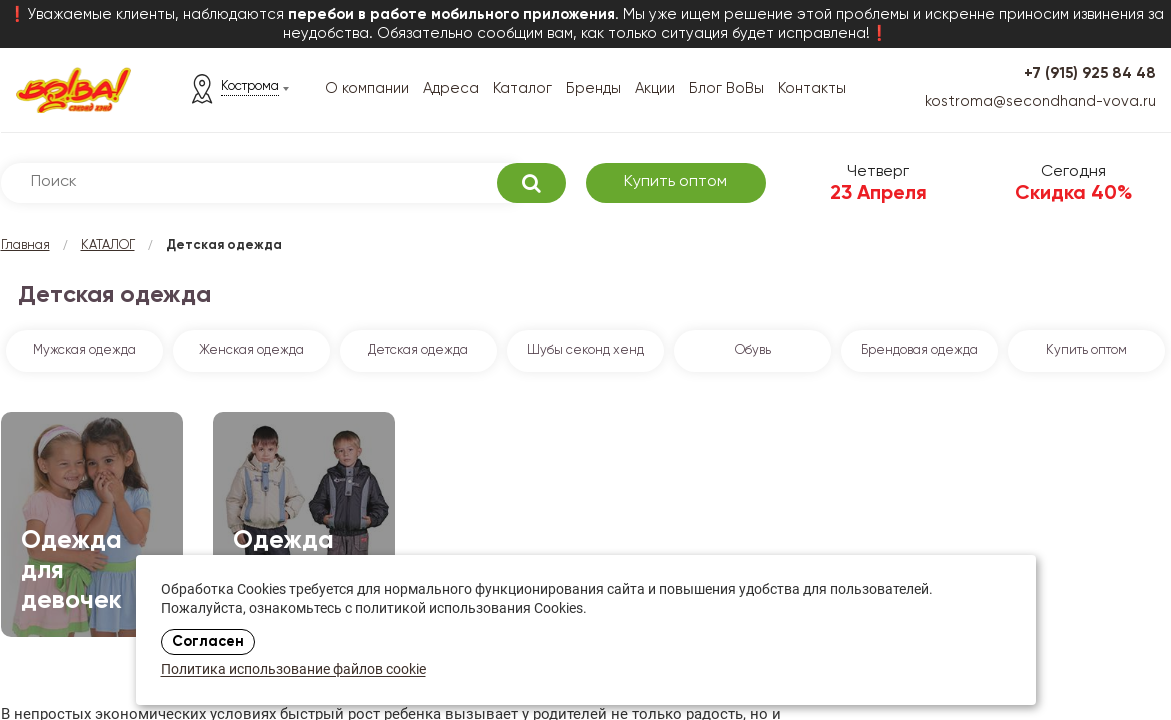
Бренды (593, 88)
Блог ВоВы (726, 88)
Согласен (208, 642)
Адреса (451, 88)
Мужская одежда (84, 350)
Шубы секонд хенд (585, 350)
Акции (655, 88)
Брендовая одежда (919, 350)
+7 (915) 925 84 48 (1090, 73)
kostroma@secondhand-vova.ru (1040, 101)
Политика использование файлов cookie (293, 670)
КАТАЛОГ (108, 245)
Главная (25, 245)
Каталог (522, 88)
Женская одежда (251, 350)
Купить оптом (675, 182)
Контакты (812, 88)
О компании (367, 88)
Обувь (753, 350)
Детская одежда (418, 350)
